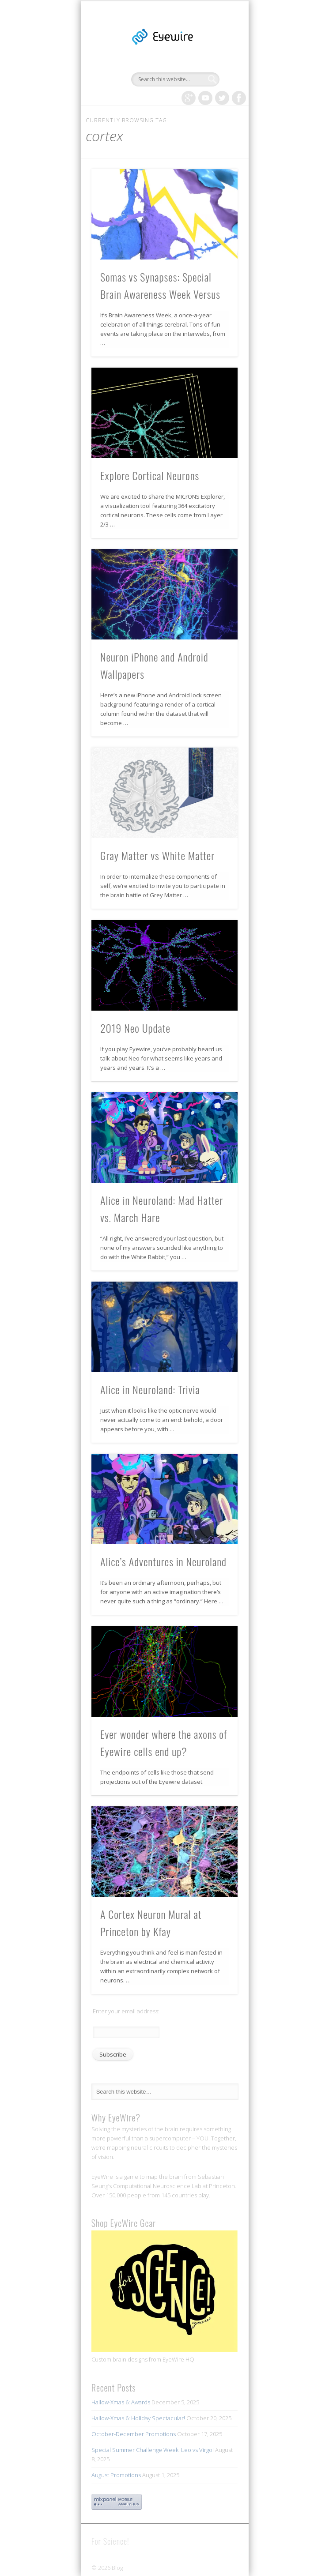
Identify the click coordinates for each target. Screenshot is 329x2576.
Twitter (222, 98)
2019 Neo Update (135, 1028)
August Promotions (116, 2475)
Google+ (189, 98)
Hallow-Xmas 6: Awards (120, 2402)
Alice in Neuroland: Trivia (150, 1389)
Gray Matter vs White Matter (157, 855)
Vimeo (205, 98)
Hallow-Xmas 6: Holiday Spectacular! (138, 2418)
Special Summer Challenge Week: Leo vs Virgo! (152, 2450)
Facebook (239, 98)
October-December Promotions (133, 2434)
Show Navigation (216, 79)
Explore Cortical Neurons (149, 475)
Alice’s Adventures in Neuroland (163, 1561)
